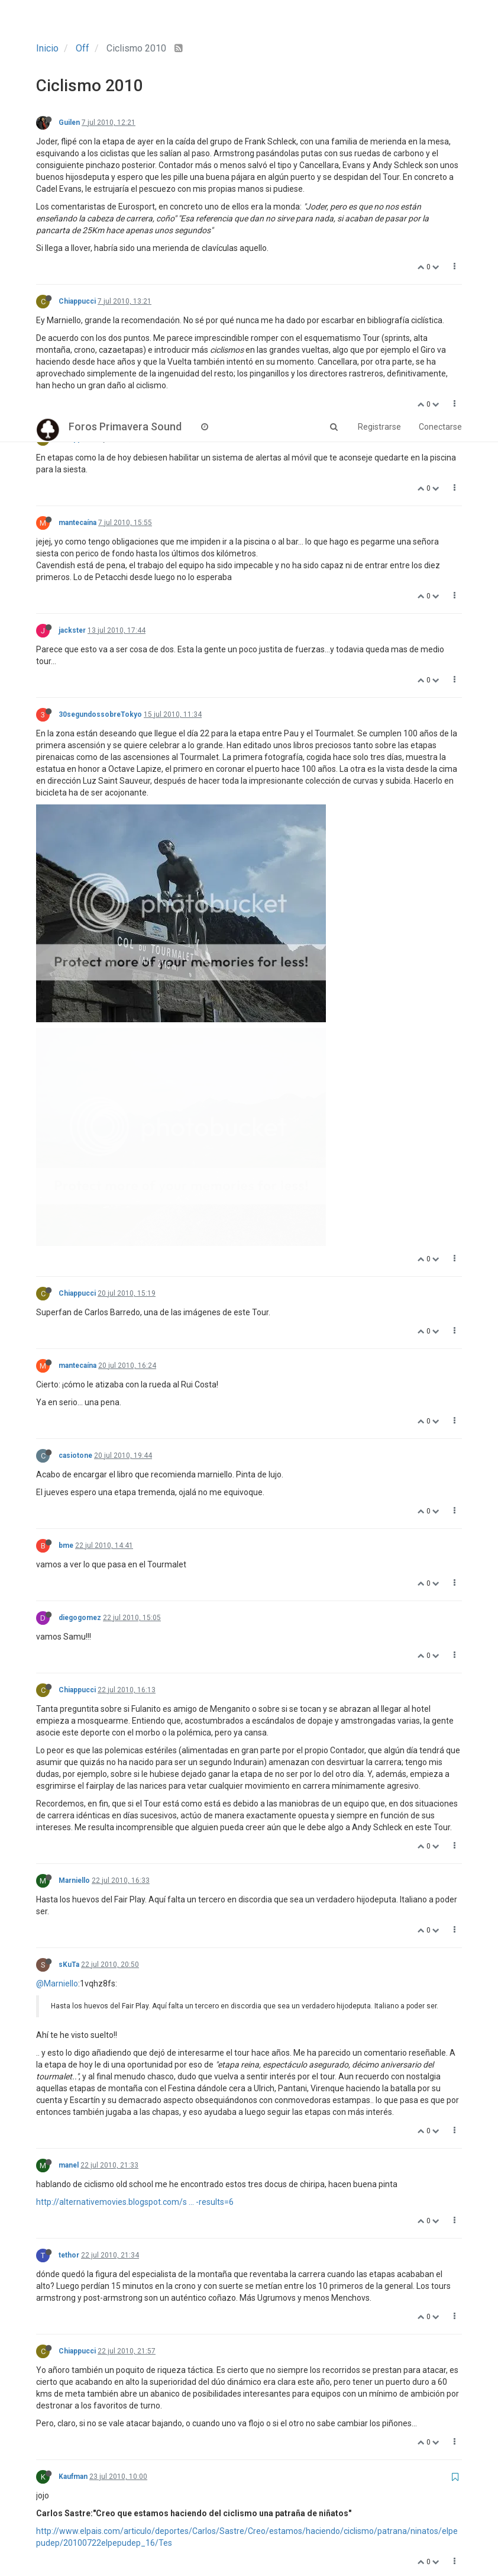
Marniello (74, 1468)
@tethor (51, 2316)
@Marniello (57, 1571)
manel (69, 1753)
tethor (69, 1843)
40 (332, 2513)
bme (66, 1133)
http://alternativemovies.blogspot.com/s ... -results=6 (135, 1790)
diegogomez (80, 1206)
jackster (72, 630)
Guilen (69, 122)
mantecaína (77, 523)
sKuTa (69, 1552)
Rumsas (72, 2184)
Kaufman (73, 2064)
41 (361, 2513)
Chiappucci (77, 301)
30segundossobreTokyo (100, 714)
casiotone (75, 1043)
